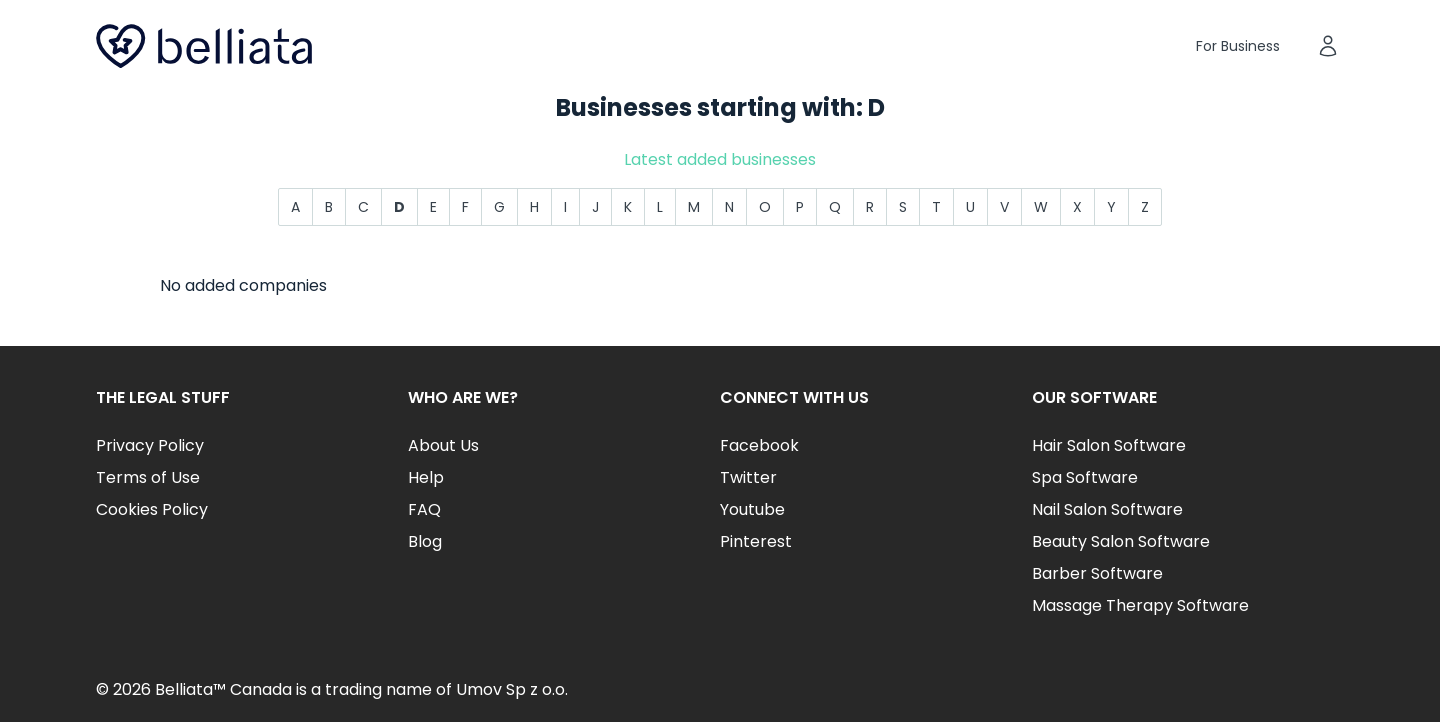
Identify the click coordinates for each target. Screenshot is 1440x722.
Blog (425, 541)
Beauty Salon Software (1121, 541)
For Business (1238, 46)
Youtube (752, 509)
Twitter (748, 477)
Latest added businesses (720, 159)
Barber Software (1097, 573)
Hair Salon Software (1109, 445)
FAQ (424, 509)
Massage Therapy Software (1140, 605)
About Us (443, 445)
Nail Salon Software (1107, 509)
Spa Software (1085, 477)
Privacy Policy (150, 445)
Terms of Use (148, 477)
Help (426, 477)
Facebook (759, 445)
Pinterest (756, 541)
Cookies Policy (152, 509)
